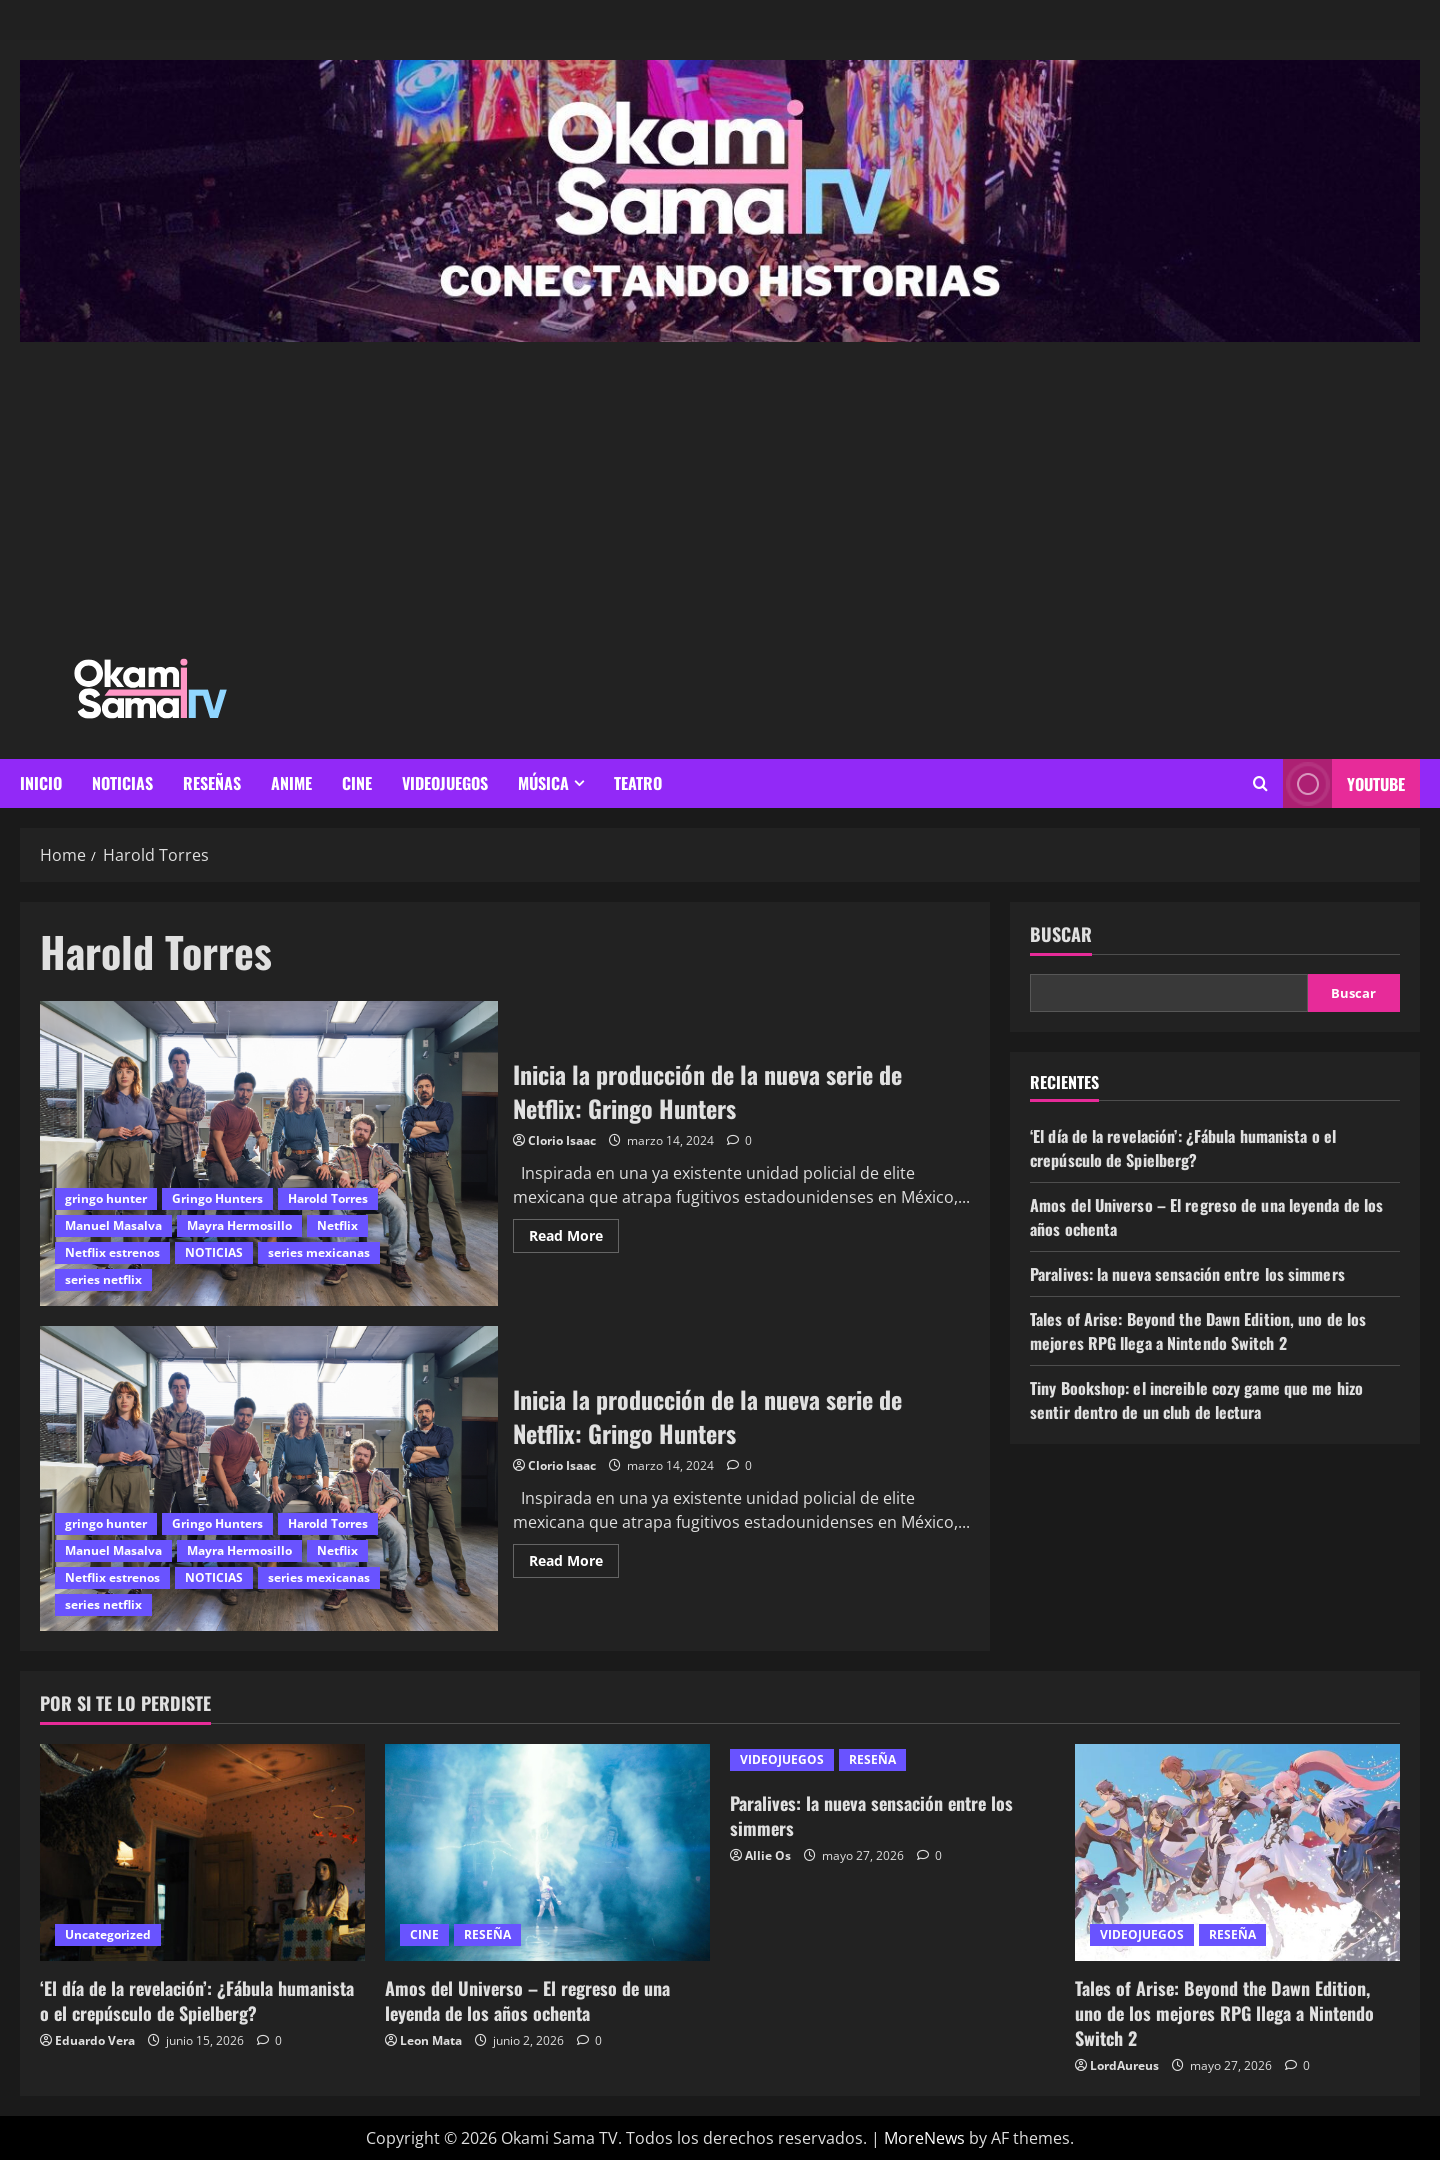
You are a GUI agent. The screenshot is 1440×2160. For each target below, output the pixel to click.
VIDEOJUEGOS (445, 783)
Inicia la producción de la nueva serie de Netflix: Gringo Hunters (269, 1153)
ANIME (291, 783)
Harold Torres (328, 1198)
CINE (357, 783)
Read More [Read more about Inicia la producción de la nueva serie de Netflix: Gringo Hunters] (574, 1232)
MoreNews (924, 2138)
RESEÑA (487, 1934)
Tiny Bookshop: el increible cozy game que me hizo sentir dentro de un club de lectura (1196, 1400)
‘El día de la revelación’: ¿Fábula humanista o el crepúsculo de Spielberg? (1183, 1148)
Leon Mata (431, 2040)
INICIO (41, 783)
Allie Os (768, 1855)
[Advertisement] (720, 492)
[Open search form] (1260, 783)
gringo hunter (106, 1198)
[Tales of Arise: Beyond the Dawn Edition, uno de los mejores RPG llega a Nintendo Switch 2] (1237, 1852)
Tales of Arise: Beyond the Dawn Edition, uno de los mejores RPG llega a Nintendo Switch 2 (1198, 1331)
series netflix (103, 1279)
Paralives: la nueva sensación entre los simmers (1187, 1274)
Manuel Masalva (113, 1225)
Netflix (337, 1225)
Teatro (638, 783)
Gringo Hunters (217, 1198)
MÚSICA (543, 783)
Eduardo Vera (95, 2040)
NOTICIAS (122, 783)
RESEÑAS (212, 783)
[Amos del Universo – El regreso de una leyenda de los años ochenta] (547, 1852)
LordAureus (1124, 2065)
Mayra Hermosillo (239, 1225)
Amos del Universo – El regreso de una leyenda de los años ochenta (527, 2000)
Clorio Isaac (562, 1140)
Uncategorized (108, 1934)
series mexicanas (319, 1252)
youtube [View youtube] (1344, 783)
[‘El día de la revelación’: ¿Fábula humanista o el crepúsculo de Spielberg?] (202, 1852)
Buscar (1061, 934)
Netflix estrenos (112, 1252)
